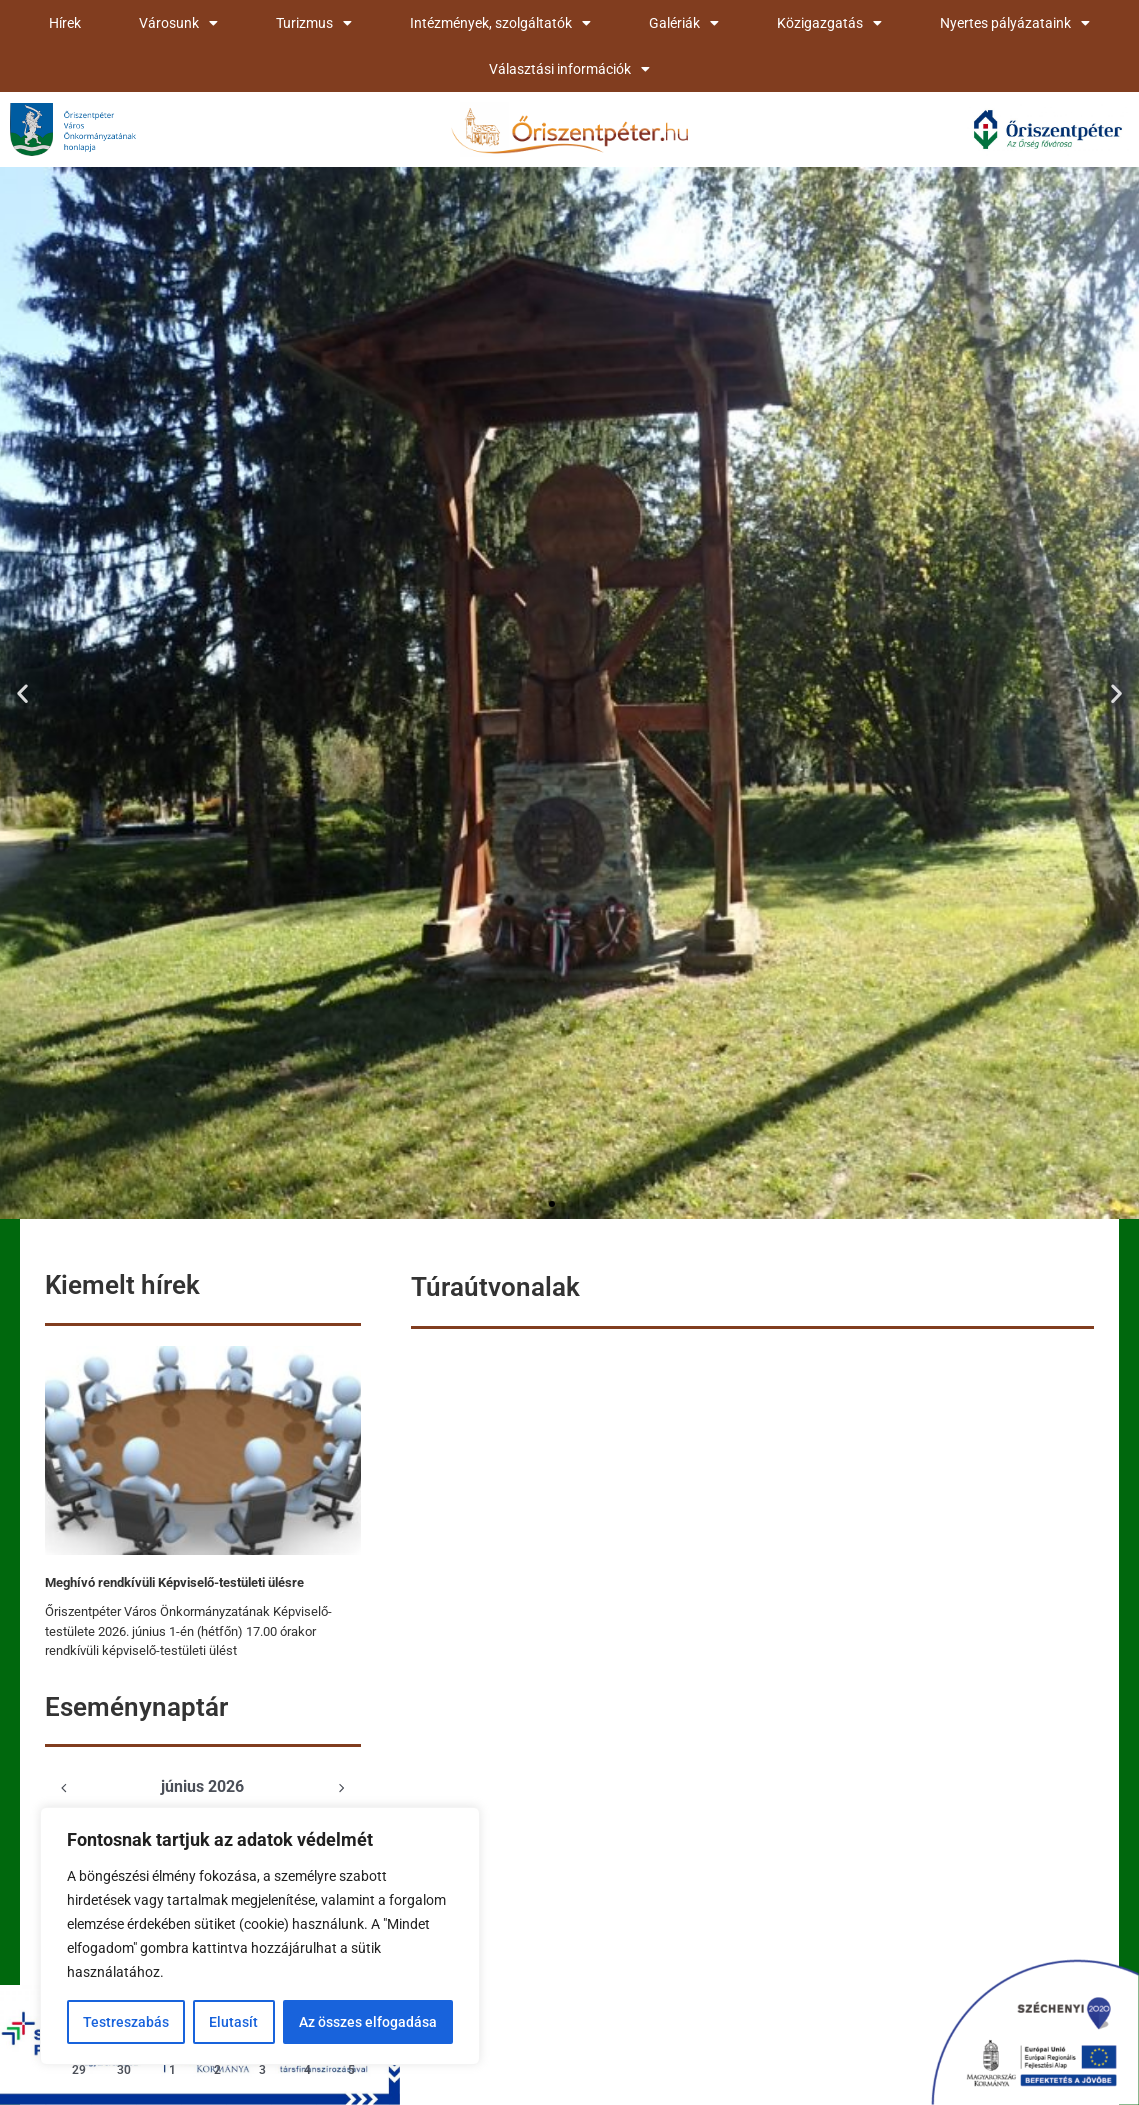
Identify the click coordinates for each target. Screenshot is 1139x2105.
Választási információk (569, 69)
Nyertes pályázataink (1015, 23)
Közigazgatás (829, 23)
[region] (260, 1936)
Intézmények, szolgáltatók (500, 23)
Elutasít (233, 2022)
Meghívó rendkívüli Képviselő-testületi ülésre (174, 1582)
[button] (22, 693)
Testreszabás (126, 2022)
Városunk (178, 23)
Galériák (684, 23)
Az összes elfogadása (368, 2022)
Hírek (65, 23)
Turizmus (314, 23)
